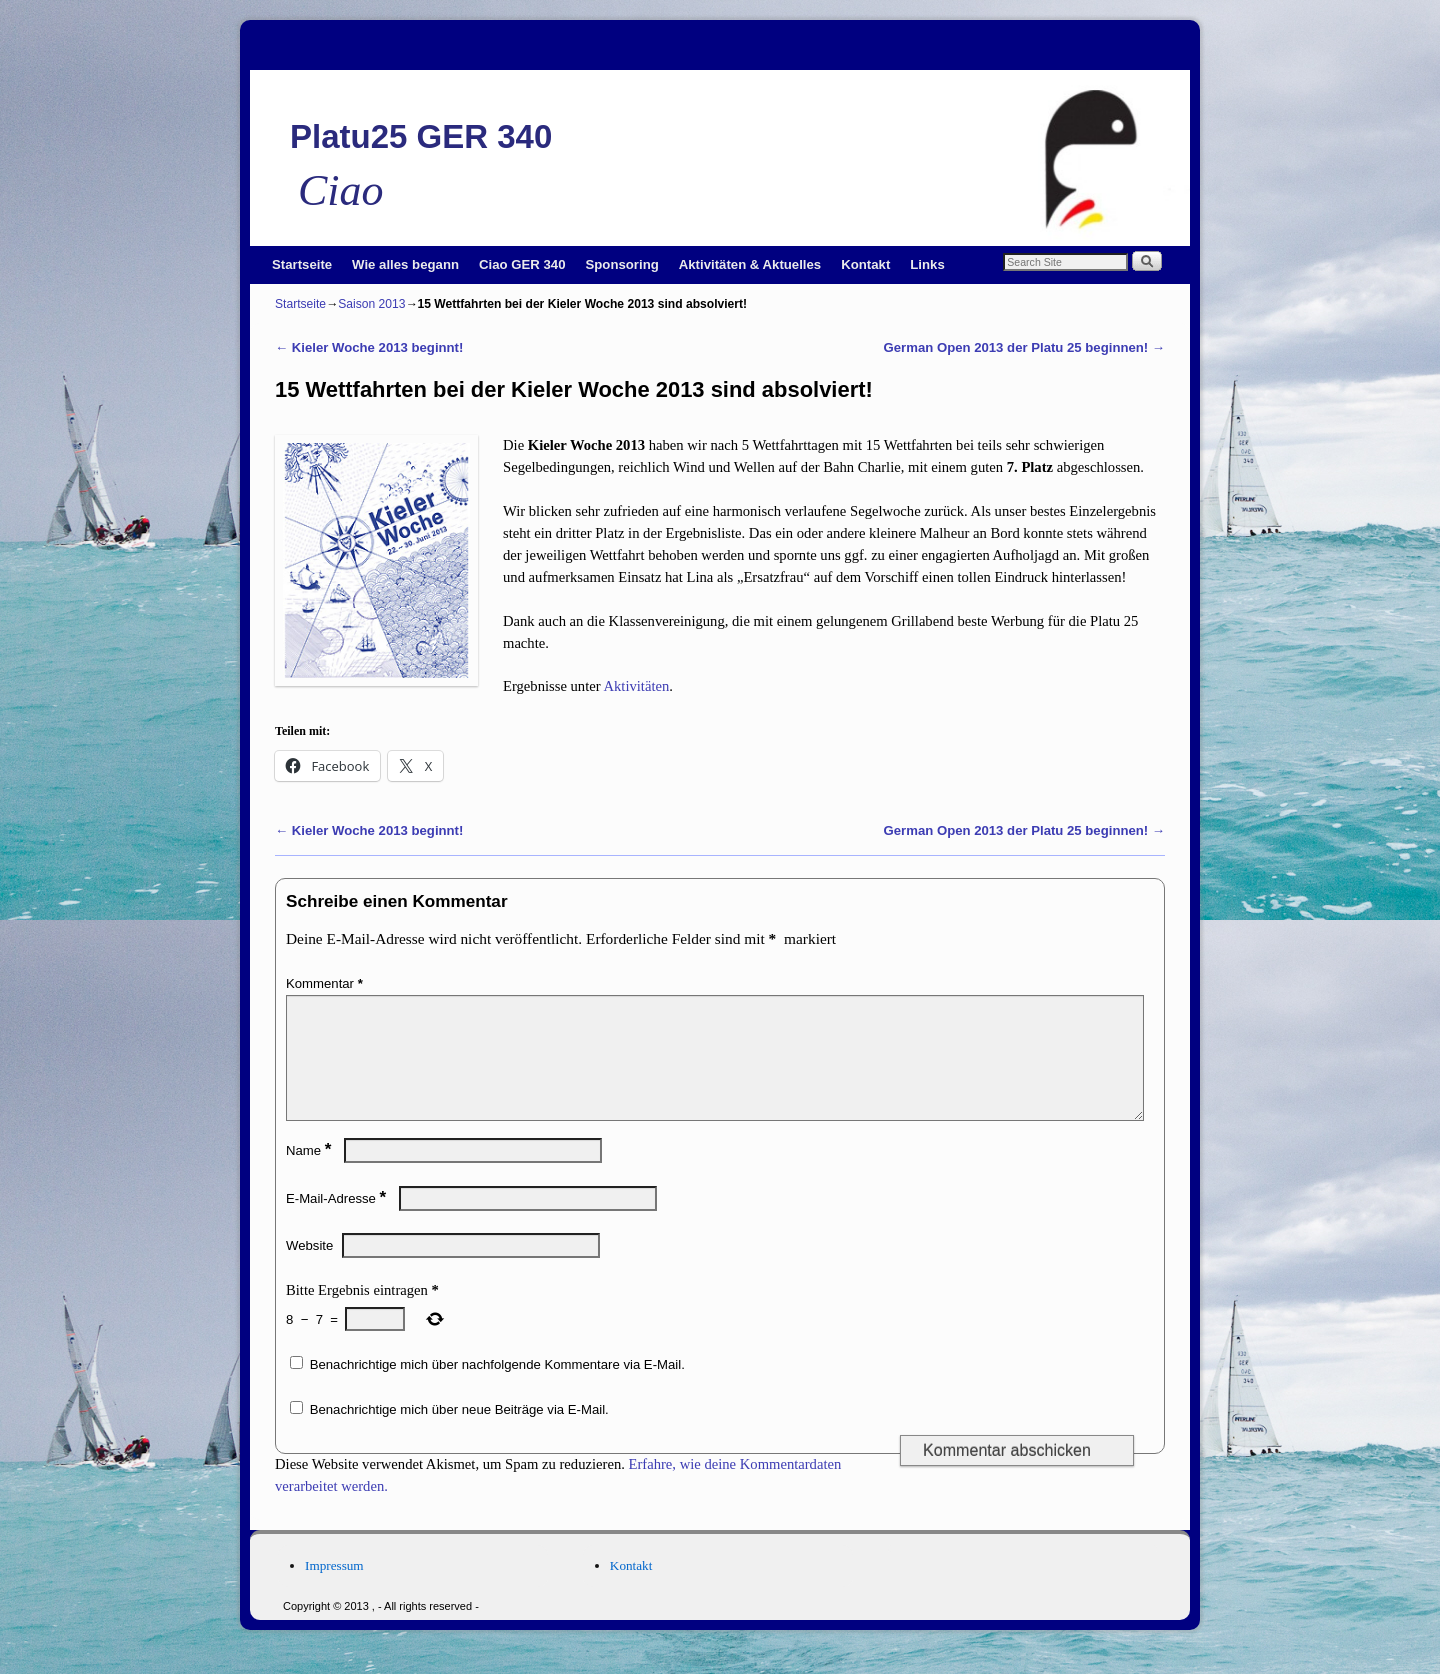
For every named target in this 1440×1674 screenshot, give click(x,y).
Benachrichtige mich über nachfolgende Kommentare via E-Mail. (497, 1388)
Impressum (334, 1589)
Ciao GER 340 (522, 264)
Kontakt (865, 264)
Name (310, 1174)
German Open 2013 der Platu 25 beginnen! (1024, 347)
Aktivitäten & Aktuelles (750, 264)
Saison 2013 (371, 304)
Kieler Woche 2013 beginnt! (369, 347)
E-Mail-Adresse (338, 1222)
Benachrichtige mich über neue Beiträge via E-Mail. (459, 1433)
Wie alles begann (405, 264)
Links (927, 264)
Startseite (302, 264)
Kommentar (326, 983)
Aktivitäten (636, 686)
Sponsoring (622, 264)
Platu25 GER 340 (421, 136)
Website (309, 1269)
